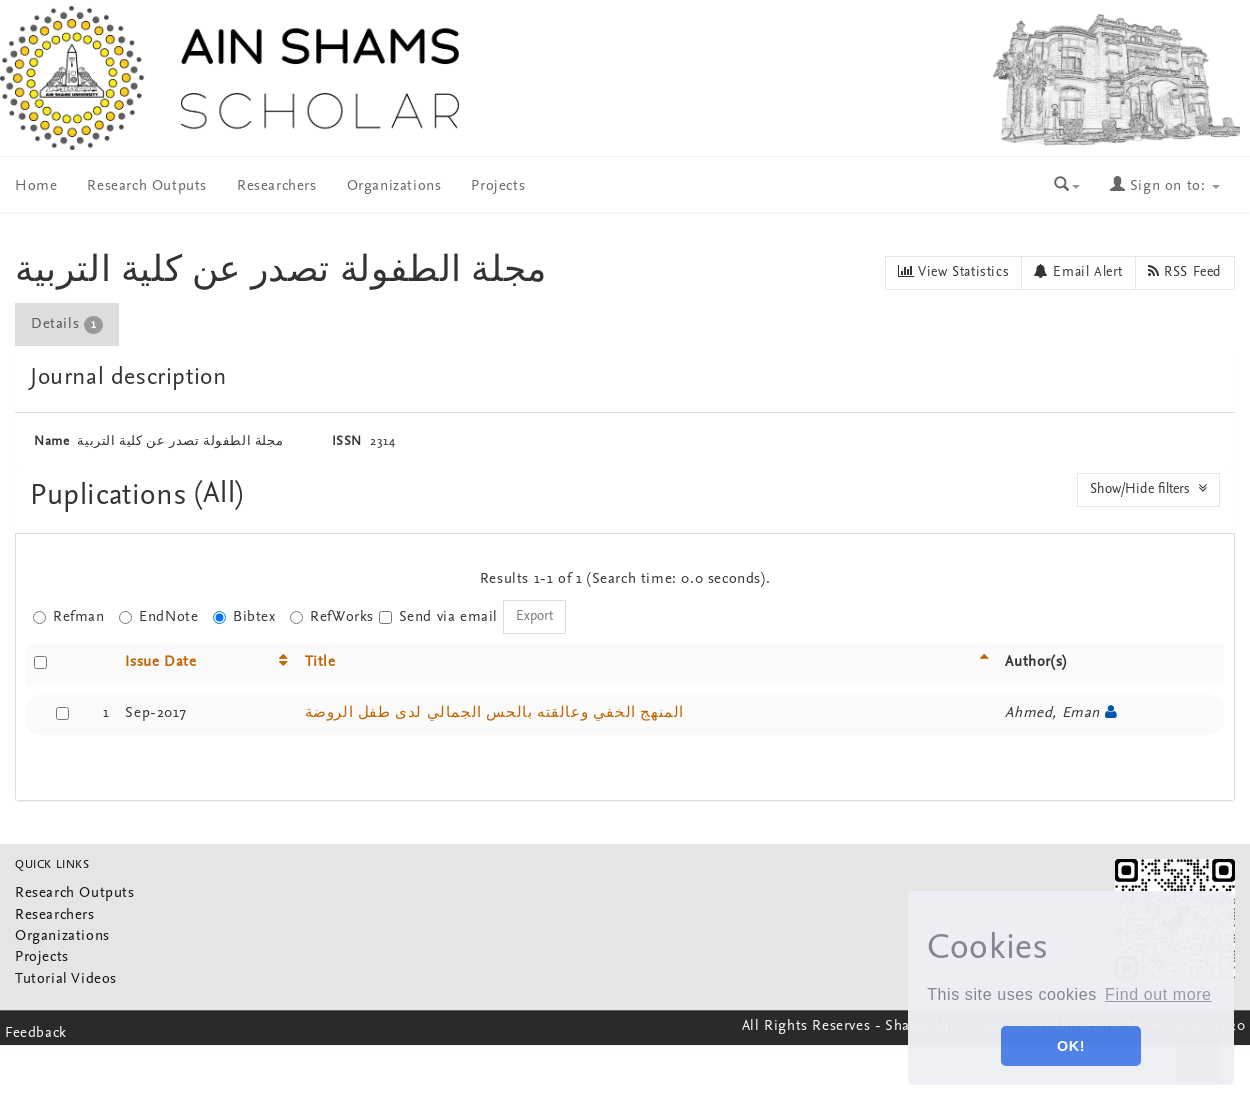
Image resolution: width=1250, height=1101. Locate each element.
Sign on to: (1165, 186)
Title (320, 662)
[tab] (68, 324)
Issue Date (160, 662)
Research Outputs (147, 186)
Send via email (438, 617)
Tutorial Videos (66, 979)
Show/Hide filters (1148, 489)
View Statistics (953, 272)
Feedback (36, 1033)
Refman (69, 617)
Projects (498, 186)
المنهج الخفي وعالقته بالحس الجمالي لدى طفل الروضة (494, 713)
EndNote (158, 617)
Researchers (277, 186)
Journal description (128, 378)
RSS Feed (1185, 272)
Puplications (112, 496)
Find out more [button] (1158, 994)
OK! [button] (1071, 1046)
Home (36, 186)
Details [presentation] (67, 325)
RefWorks (332, 617)
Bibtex (244, 617)
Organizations (394, 186)
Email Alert (1078, 272)
